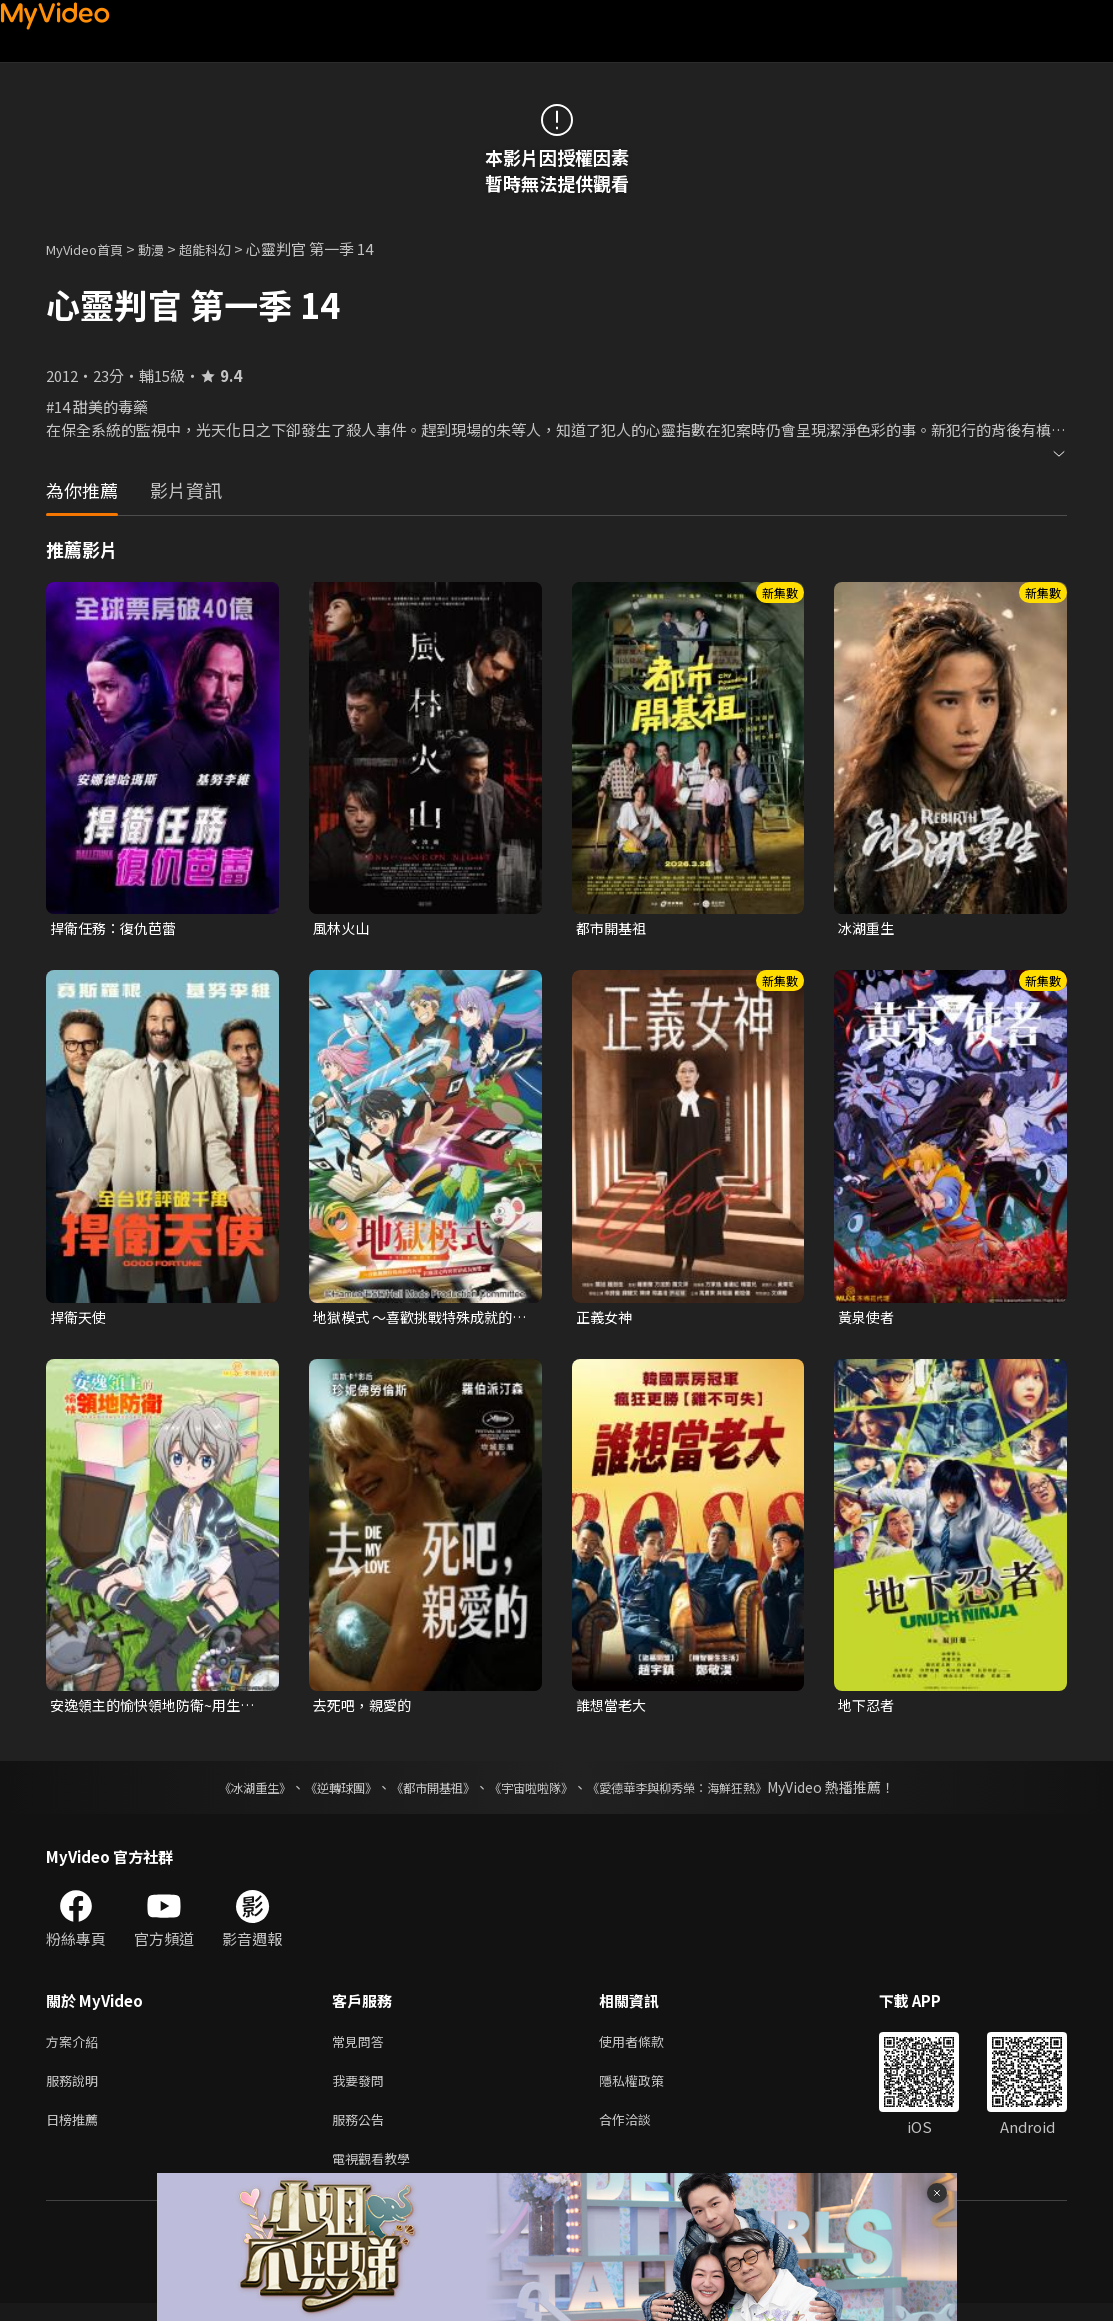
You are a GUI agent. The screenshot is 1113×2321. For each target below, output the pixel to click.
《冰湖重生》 (220, 1793)
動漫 (167, 248)
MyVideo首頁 (91, 248)
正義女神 (606, 1319)
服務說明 (76, 2090)
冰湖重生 (868, 928)
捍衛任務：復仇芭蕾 (117, 928)
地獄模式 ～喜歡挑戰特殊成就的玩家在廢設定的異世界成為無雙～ (419, 1320)
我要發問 (362, 2090)
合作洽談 (641, 2132)
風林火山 (343, 928)
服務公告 (362, 2132)
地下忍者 (868, 1709)
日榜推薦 (76, 2132)
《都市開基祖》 (423, 1793)
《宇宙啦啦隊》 (535, 1793)
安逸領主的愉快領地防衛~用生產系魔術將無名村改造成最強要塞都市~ (155, 1710)
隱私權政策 (648, 2090)
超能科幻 (227, 248)
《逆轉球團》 (318, 1793)
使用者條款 (648, 2048)
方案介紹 (76, 2048)
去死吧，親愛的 (365, 1709)
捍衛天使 (80, 1319)
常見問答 (362, 2048)
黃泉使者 (868, 1319)
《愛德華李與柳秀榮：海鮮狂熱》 (703, 1793)
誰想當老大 (613, 1709)
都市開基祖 (613, 928)
